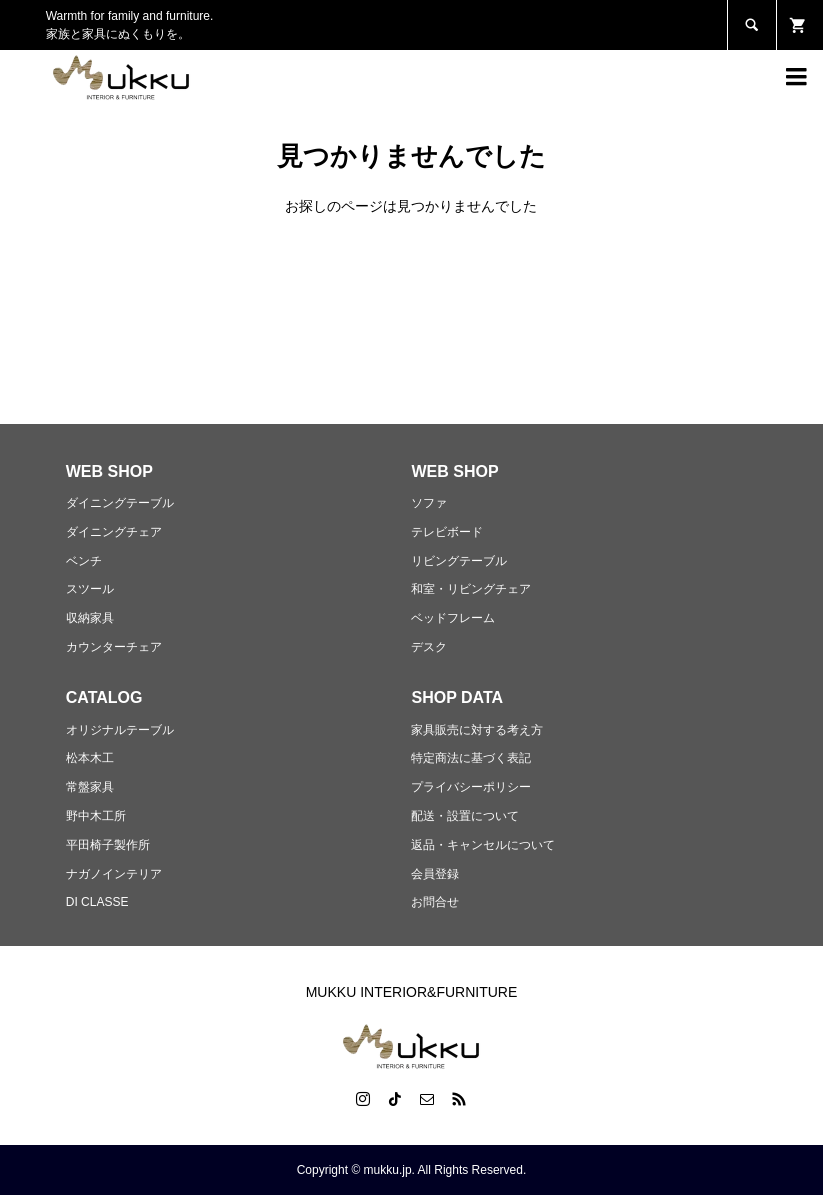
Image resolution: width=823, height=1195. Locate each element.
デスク (429, 647)
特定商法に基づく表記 (471, 758)
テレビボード (447, 532)
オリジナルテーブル (120, 730)
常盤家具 (90, 787)
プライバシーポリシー (471, 787)
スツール (90, 589)
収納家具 (90, 618)
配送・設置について (465, 816)
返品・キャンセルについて (483, 845)
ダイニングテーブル (120, 503)
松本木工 (90, 758)
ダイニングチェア (114, 532)
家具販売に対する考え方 (477, 730)
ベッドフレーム (453, 618)
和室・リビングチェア (471, 589)
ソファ (429, 503)
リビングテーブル (459, 561)
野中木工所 (96, 816)
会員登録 (435, 874)
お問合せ (435, 902)
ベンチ (84, 561)
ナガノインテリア (114, 874)
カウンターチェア (114, 647)
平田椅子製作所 (108, 845)
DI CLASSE (97, 902)
